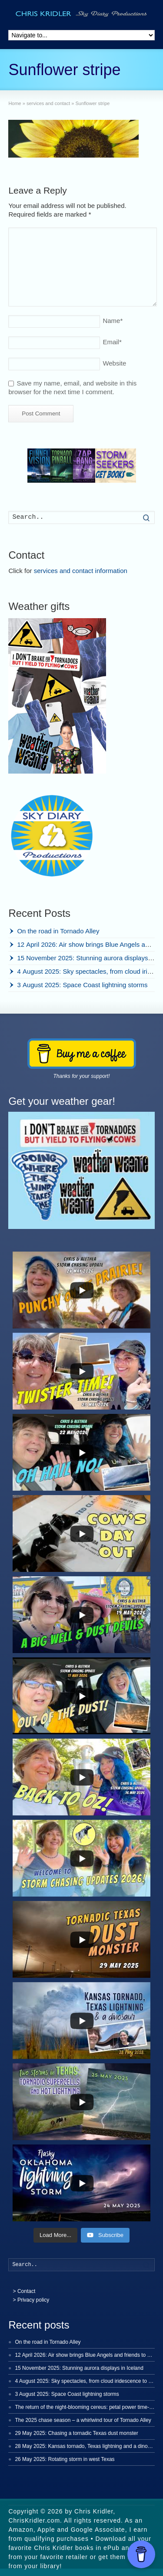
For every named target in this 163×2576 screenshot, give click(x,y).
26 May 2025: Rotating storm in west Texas (64, 2459)
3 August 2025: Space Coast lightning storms (82, 984)
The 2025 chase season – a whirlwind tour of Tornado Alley (83, 2420)
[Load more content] (55, 2235)
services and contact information (80, 570)
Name (113, 320)
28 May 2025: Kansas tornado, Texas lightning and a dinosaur (86, 2446)
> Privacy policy (31, 2300)
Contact (26, 2291)
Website (114, 363)
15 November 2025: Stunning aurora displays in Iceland (79, 2368)
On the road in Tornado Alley (58, 931)
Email (112, 342)
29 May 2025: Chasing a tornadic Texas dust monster (76, 2433)
